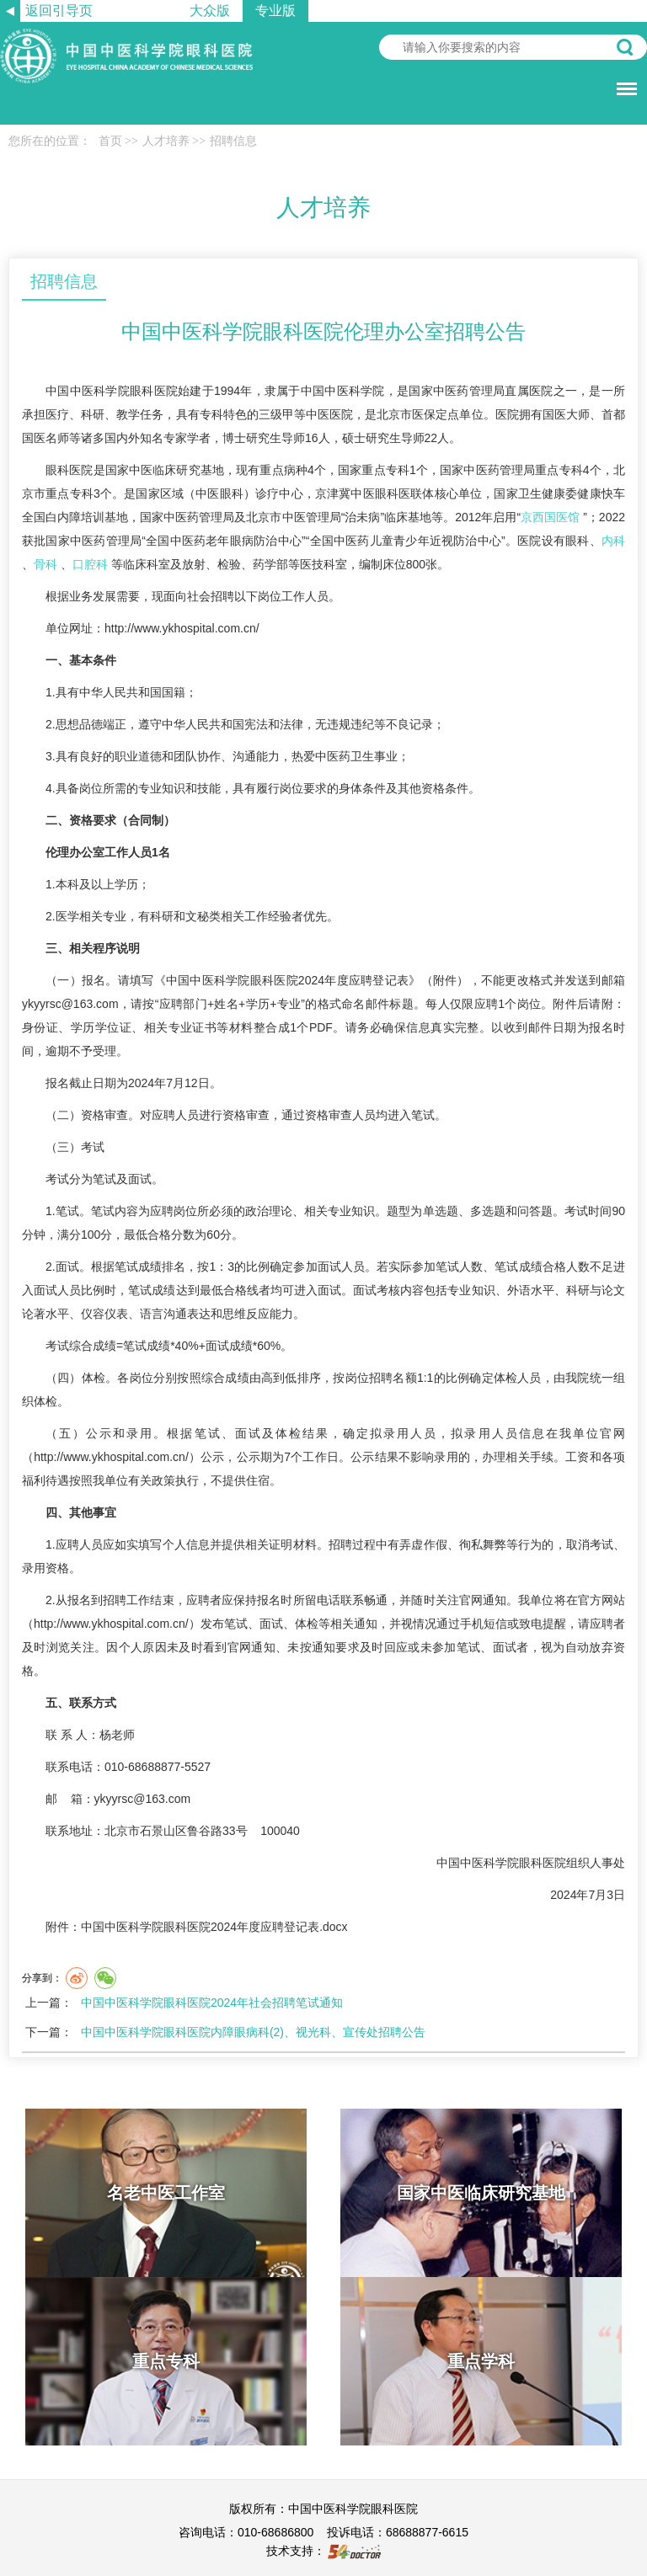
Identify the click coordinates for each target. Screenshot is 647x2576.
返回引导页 (59, 10)
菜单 (622, 80)
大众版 (210, 10)
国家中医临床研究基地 (481, 2193)
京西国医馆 (550, 517)
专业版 (275, 10)
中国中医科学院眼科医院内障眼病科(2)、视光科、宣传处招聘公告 (253, 2032)
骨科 (45, 564)
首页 (110, 141)
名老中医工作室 (166, 2193)
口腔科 (90, 564)
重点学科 (481, 2361)
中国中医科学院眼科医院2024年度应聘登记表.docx (214, 1926)
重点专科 (166, 2361)
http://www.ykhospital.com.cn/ (181, 628)
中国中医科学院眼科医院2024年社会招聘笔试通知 (212, 2002)
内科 (613, 540)
